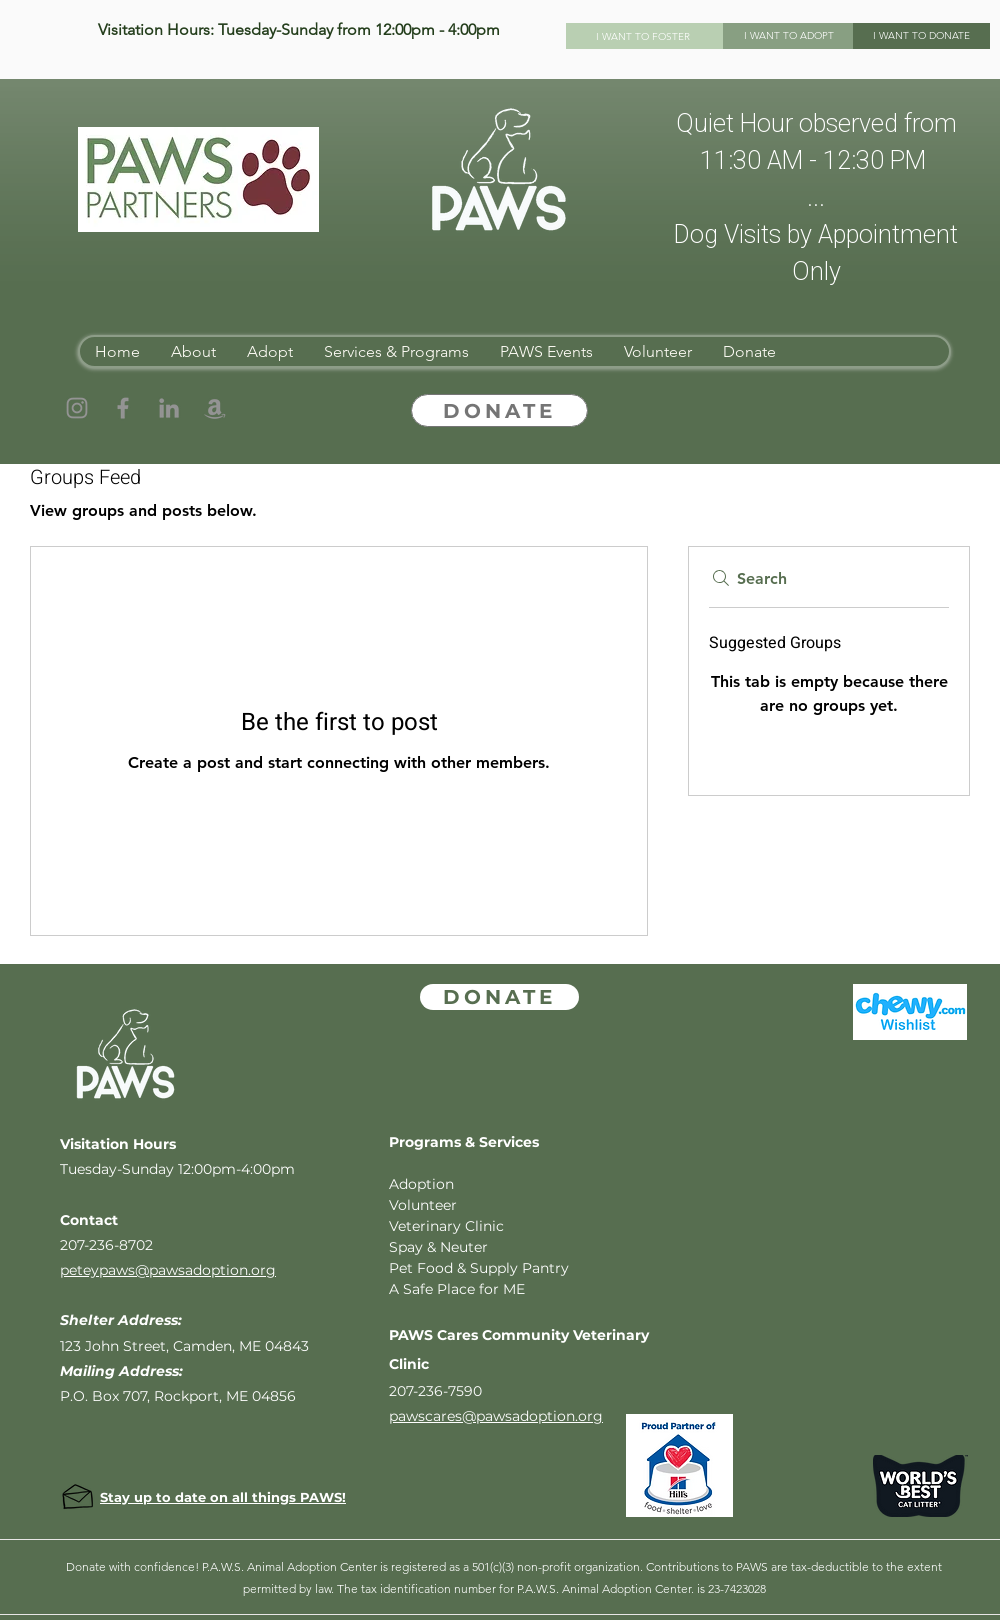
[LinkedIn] (169, 408)
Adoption (421, 1184)
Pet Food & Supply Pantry (479, 1268)
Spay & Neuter (438, 1247)
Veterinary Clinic (446, 1226)
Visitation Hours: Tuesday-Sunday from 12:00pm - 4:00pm (299, 29)
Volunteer (423, 1205)
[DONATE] (499, 410)
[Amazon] (215, 408)
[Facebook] (123, 408)
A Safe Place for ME (457, 1289)
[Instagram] (77, 408)
